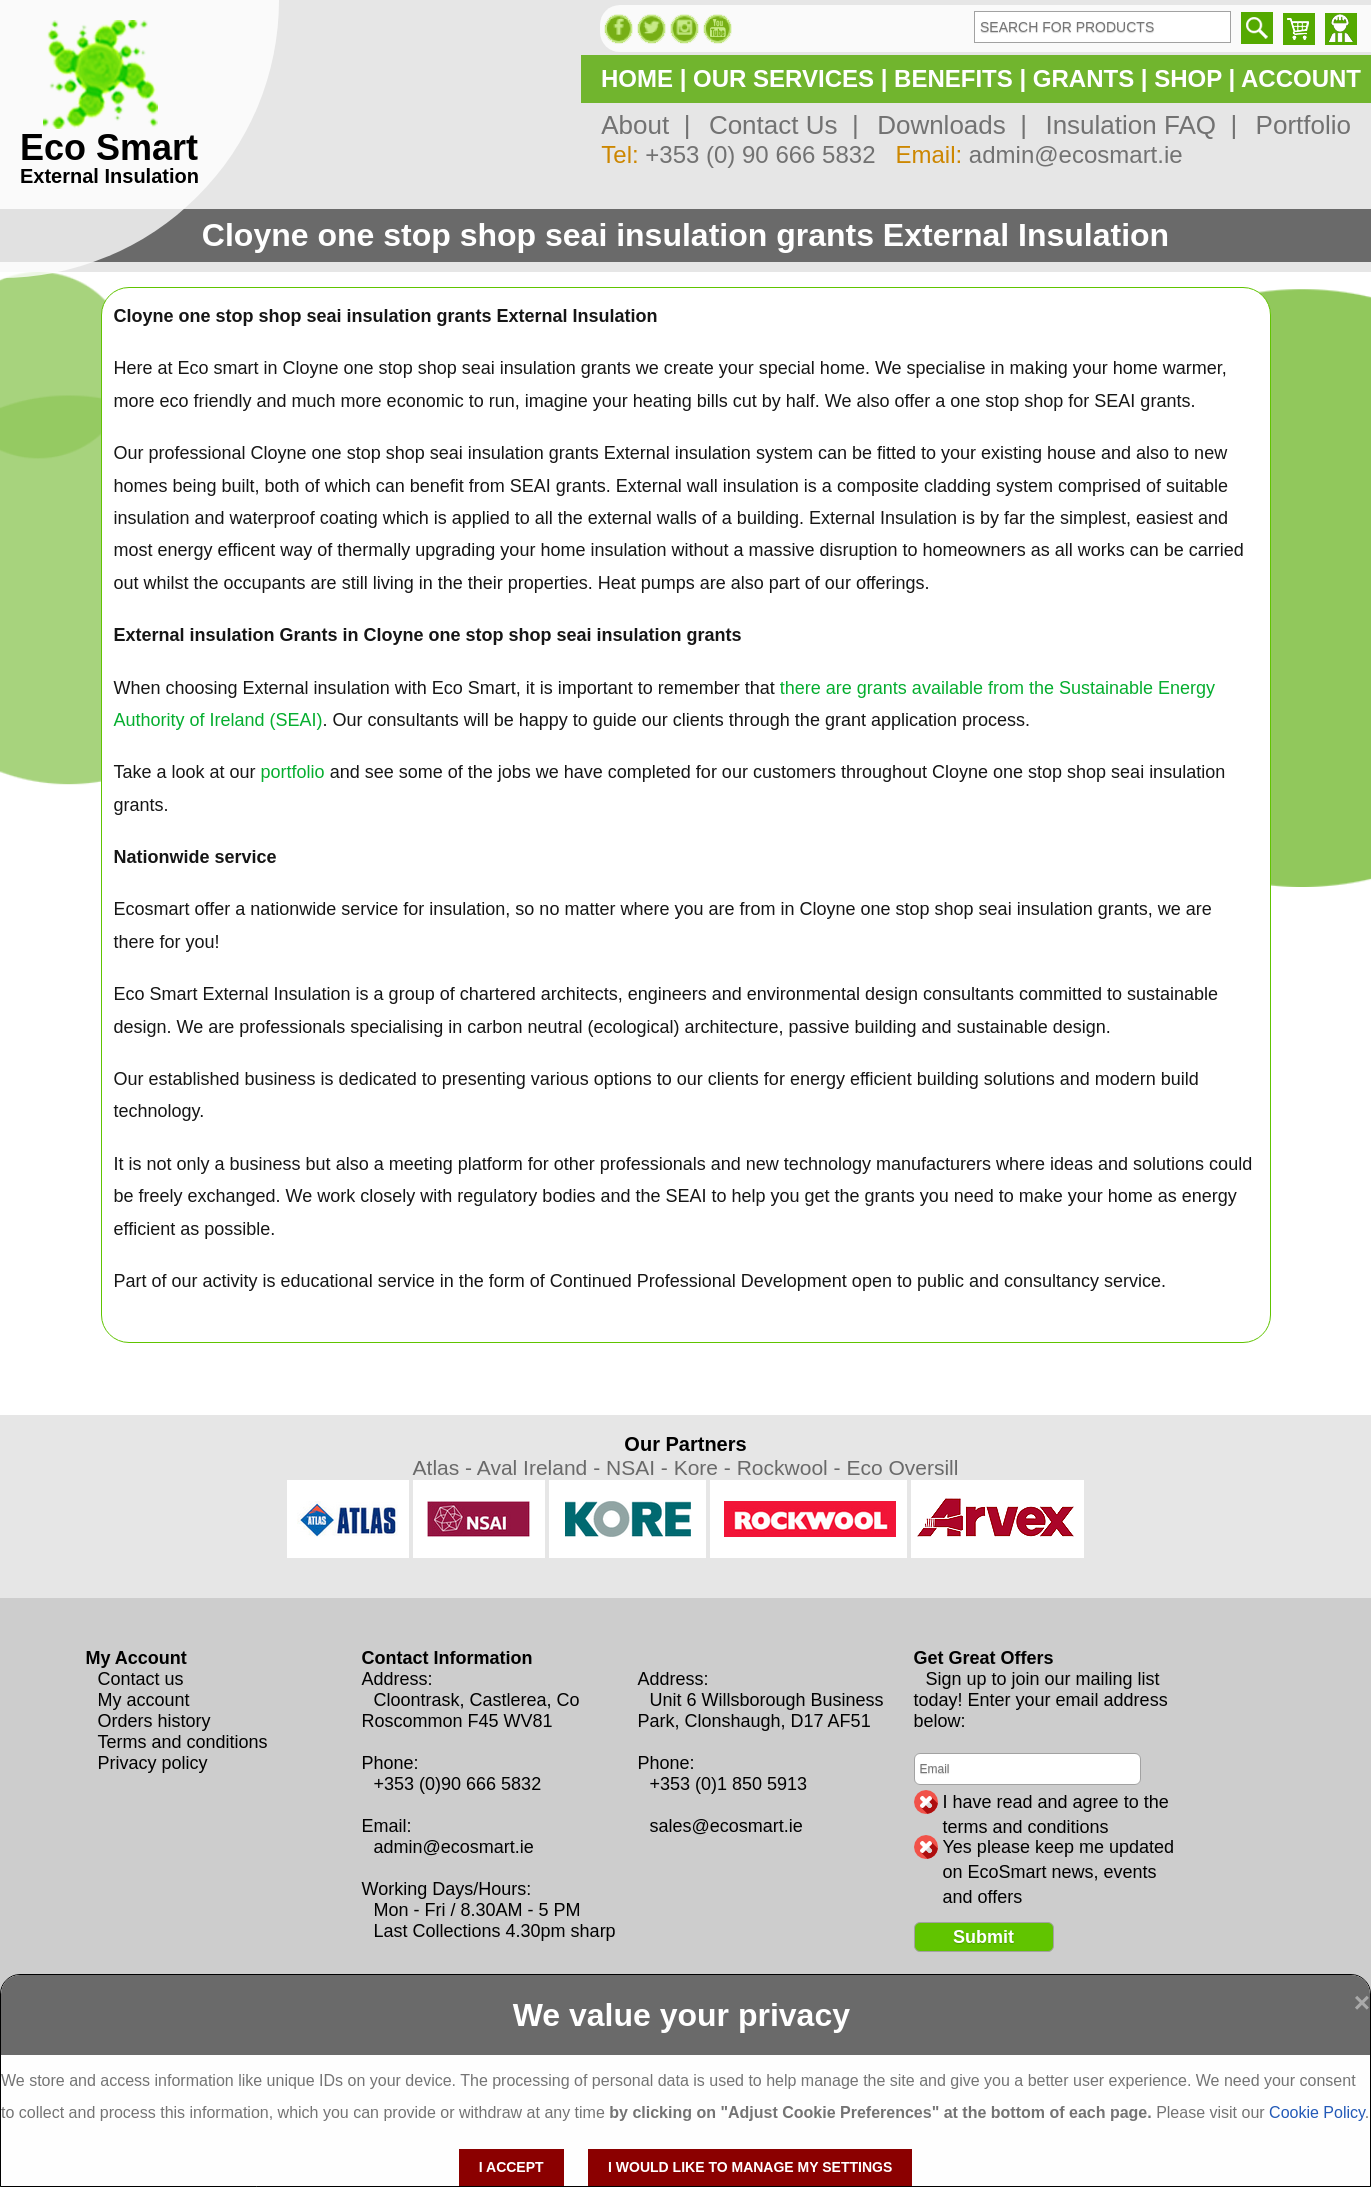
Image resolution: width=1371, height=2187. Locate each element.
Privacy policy (153, 1763)
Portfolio (1296, 125)
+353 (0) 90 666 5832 (760, 154)
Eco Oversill (902, 1467)
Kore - (705, 1467)
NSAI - (640, 1467)
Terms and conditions (183, 1742)
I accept (511, 2167)
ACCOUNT (1301, 78)
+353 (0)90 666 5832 (458, 1784)
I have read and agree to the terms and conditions (1056, 1803)
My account (144, 1700)
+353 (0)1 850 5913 (729, 1784)
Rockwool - (792, 1467)
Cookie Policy (1317, 2112)
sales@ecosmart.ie (726, 1826)
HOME (637, 78)
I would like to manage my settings (750, 2167)
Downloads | (945, 125)
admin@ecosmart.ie (1076, 154)
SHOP (1188, 78)
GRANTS (1083, 78)
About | (645, 125)
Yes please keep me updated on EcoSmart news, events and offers (1059, 1848)
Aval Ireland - (541, 1467)
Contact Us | (776, 125)
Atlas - (445, 1467)
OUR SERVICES (783, 78)
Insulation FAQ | (1134, 125)
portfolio (293, 772)
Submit (983, 1937)
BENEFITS (953, 78)
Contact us (141, 1679)
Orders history (154, 1721)
